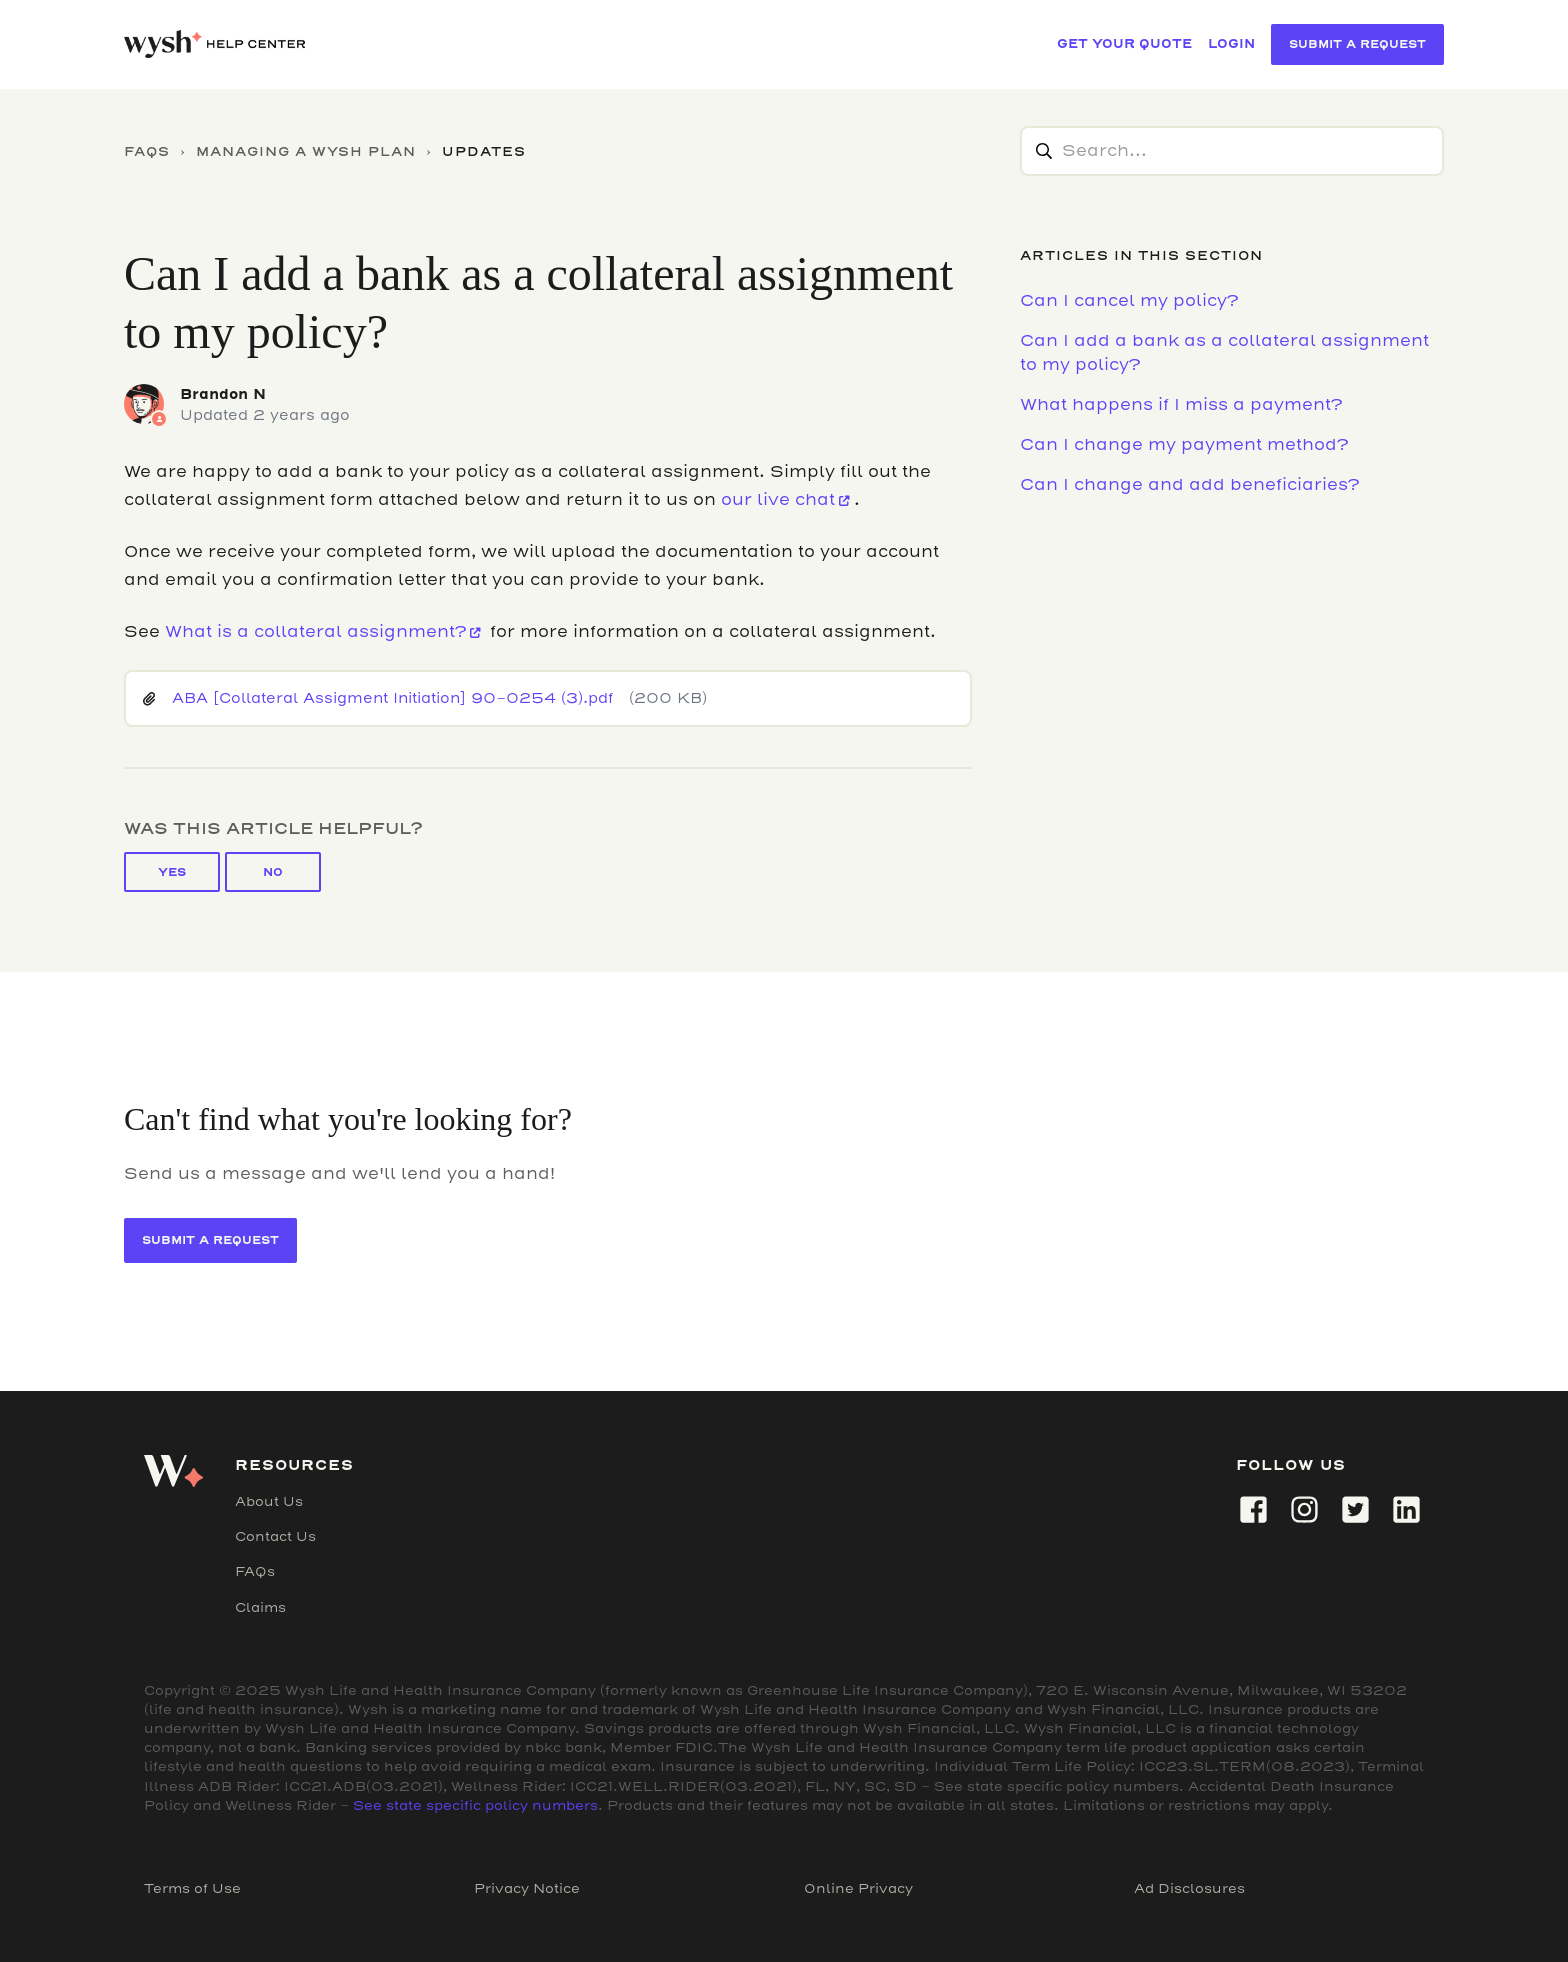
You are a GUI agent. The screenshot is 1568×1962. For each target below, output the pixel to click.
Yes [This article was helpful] (172, 872)
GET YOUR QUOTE (1124, 43)
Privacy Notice (527, 1888)
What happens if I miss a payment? (1181, 404)
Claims (260, 1607)
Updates (484, 151)
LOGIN (1231, 43)
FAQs (147, 151)
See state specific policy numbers (475, 1805)
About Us (269, 1501)
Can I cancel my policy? (1129, 300)
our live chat (778, 499)
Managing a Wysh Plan (306, 151)
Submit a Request (1357, 44)
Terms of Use (192, 1888)
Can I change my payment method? (1184, 444)
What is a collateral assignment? (315, 631)
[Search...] (1232, 151)
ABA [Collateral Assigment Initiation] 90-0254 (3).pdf (392, 698)
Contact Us (275, 1536)
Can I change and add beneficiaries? (1189, 484)
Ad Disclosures (1189, 1888)
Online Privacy (858, 1888)
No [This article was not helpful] (273, 872)
